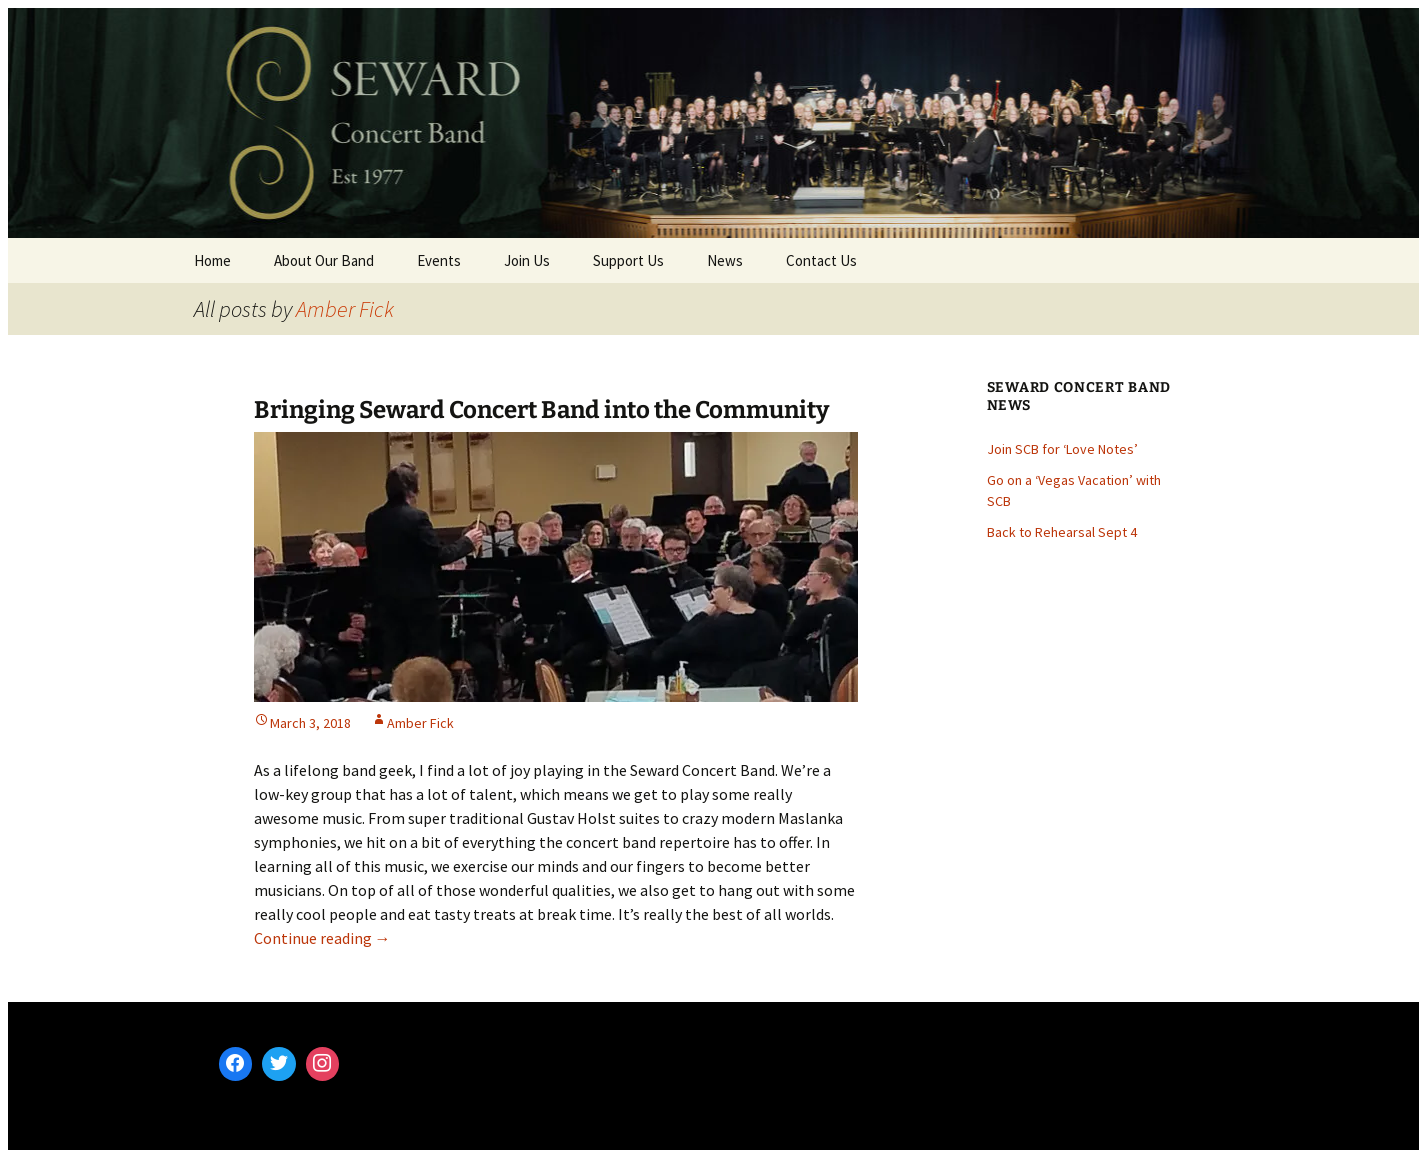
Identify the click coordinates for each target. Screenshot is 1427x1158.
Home (212, 260)
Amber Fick (345, 309)
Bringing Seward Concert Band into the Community (541, 410)
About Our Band (324, 260)
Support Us (628, 260)
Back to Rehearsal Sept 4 (1062, 532)
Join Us (527, 260)
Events (439, 260)
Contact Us (821, 260)
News (725, 260)
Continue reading (322, 938)
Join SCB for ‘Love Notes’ (1062, 449)
